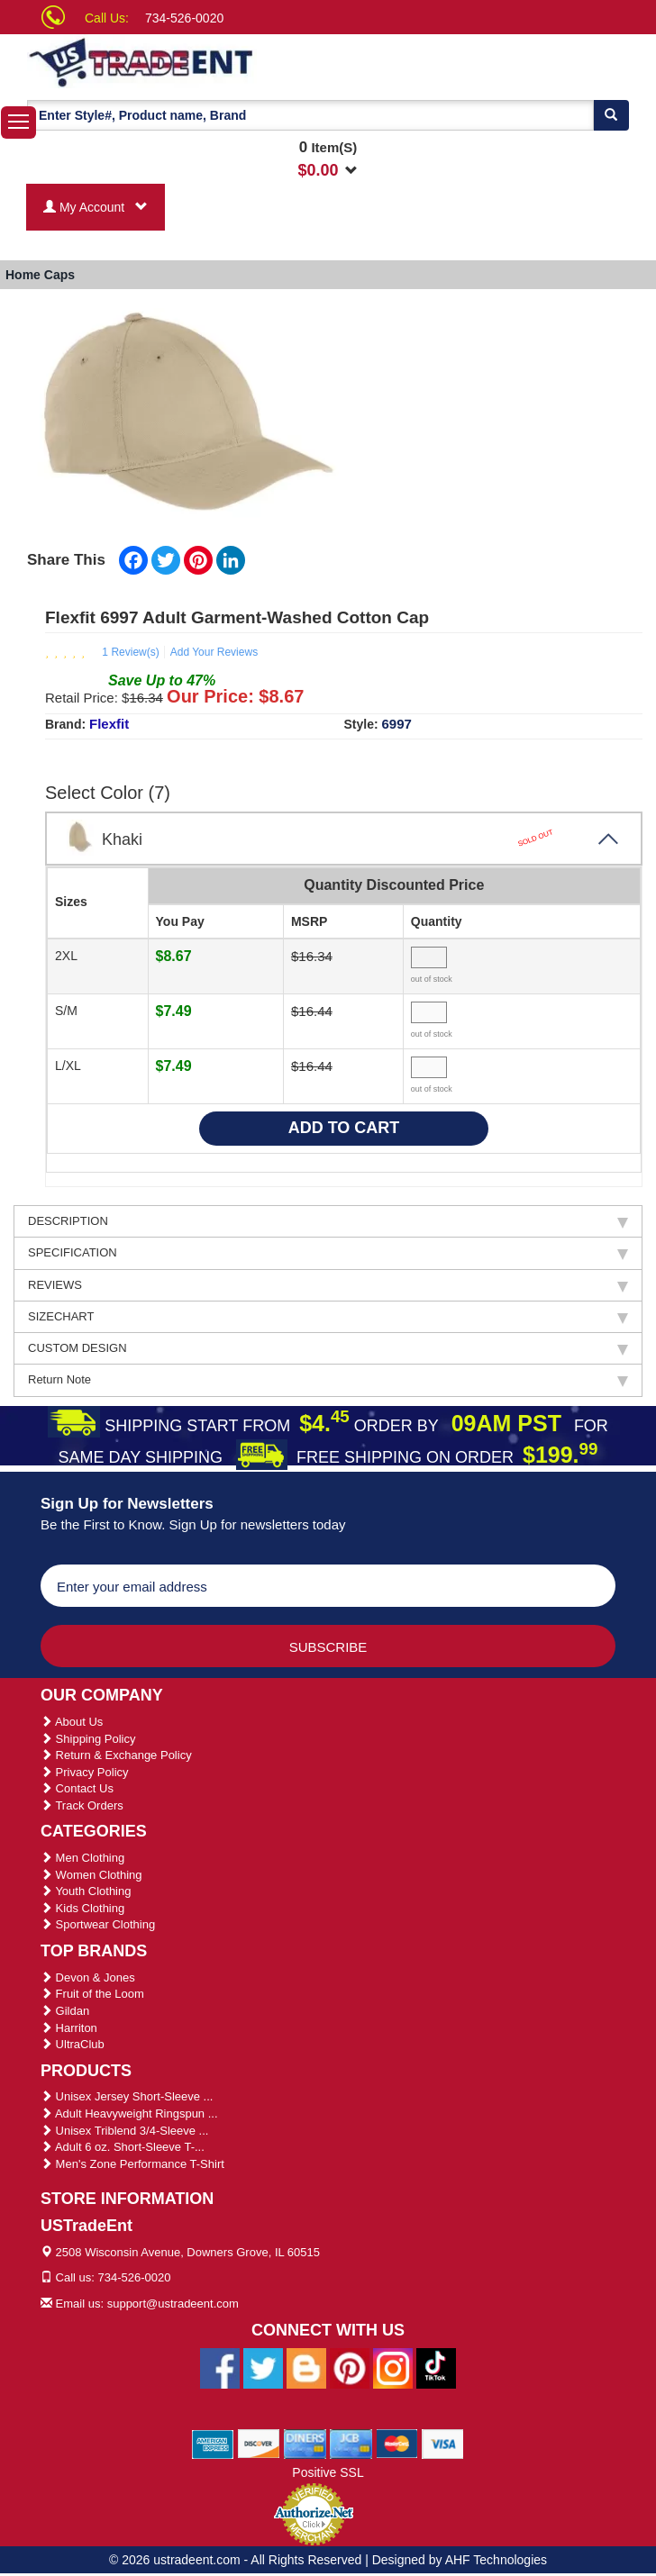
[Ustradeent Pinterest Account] (349, 2368)
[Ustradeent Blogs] (306, 2368)
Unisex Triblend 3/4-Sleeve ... (124, 2130)
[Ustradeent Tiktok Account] (436, 2368)
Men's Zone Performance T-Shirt (132, 2164)
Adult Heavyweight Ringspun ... (129, 2113)
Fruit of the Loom (92, 1993)
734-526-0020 (184, 18)
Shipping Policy (88, 1739)
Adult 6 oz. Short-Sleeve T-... (123, 2147)
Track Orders (82, 1805)
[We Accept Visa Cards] (443, 2443)
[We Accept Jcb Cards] (351, 2443)
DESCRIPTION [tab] (328, 1221)
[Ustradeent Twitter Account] (263, 2368)
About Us (72, 1721)
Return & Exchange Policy (116, 1755)
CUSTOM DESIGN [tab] (328, 1348)
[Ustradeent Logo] (197, 61)
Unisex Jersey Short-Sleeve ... (127, 2096)
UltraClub (73, 2044)
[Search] (611, 115)
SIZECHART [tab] (328, 1317)
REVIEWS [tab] (328, 1285)
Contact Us (77, 1788)
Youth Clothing (86, 1891)
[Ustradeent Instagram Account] (393, 2368)
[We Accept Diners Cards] (305, 2443)
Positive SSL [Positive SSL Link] (327, 2472)
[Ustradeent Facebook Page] (220, 2368)
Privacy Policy (85, 1772)
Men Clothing (82, 1857)
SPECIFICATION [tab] (328, 1253)
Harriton (69, 2028)
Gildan (65, 2011)
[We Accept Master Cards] (397, 2443)
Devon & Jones (88, 1977)
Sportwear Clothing (98, 1924)
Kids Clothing (82, 1908)
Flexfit (109, 723)
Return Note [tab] (328, 1380)
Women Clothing (91, 1875)
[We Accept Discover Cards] (259, 2443)
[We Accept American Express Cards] (213, 2443)
